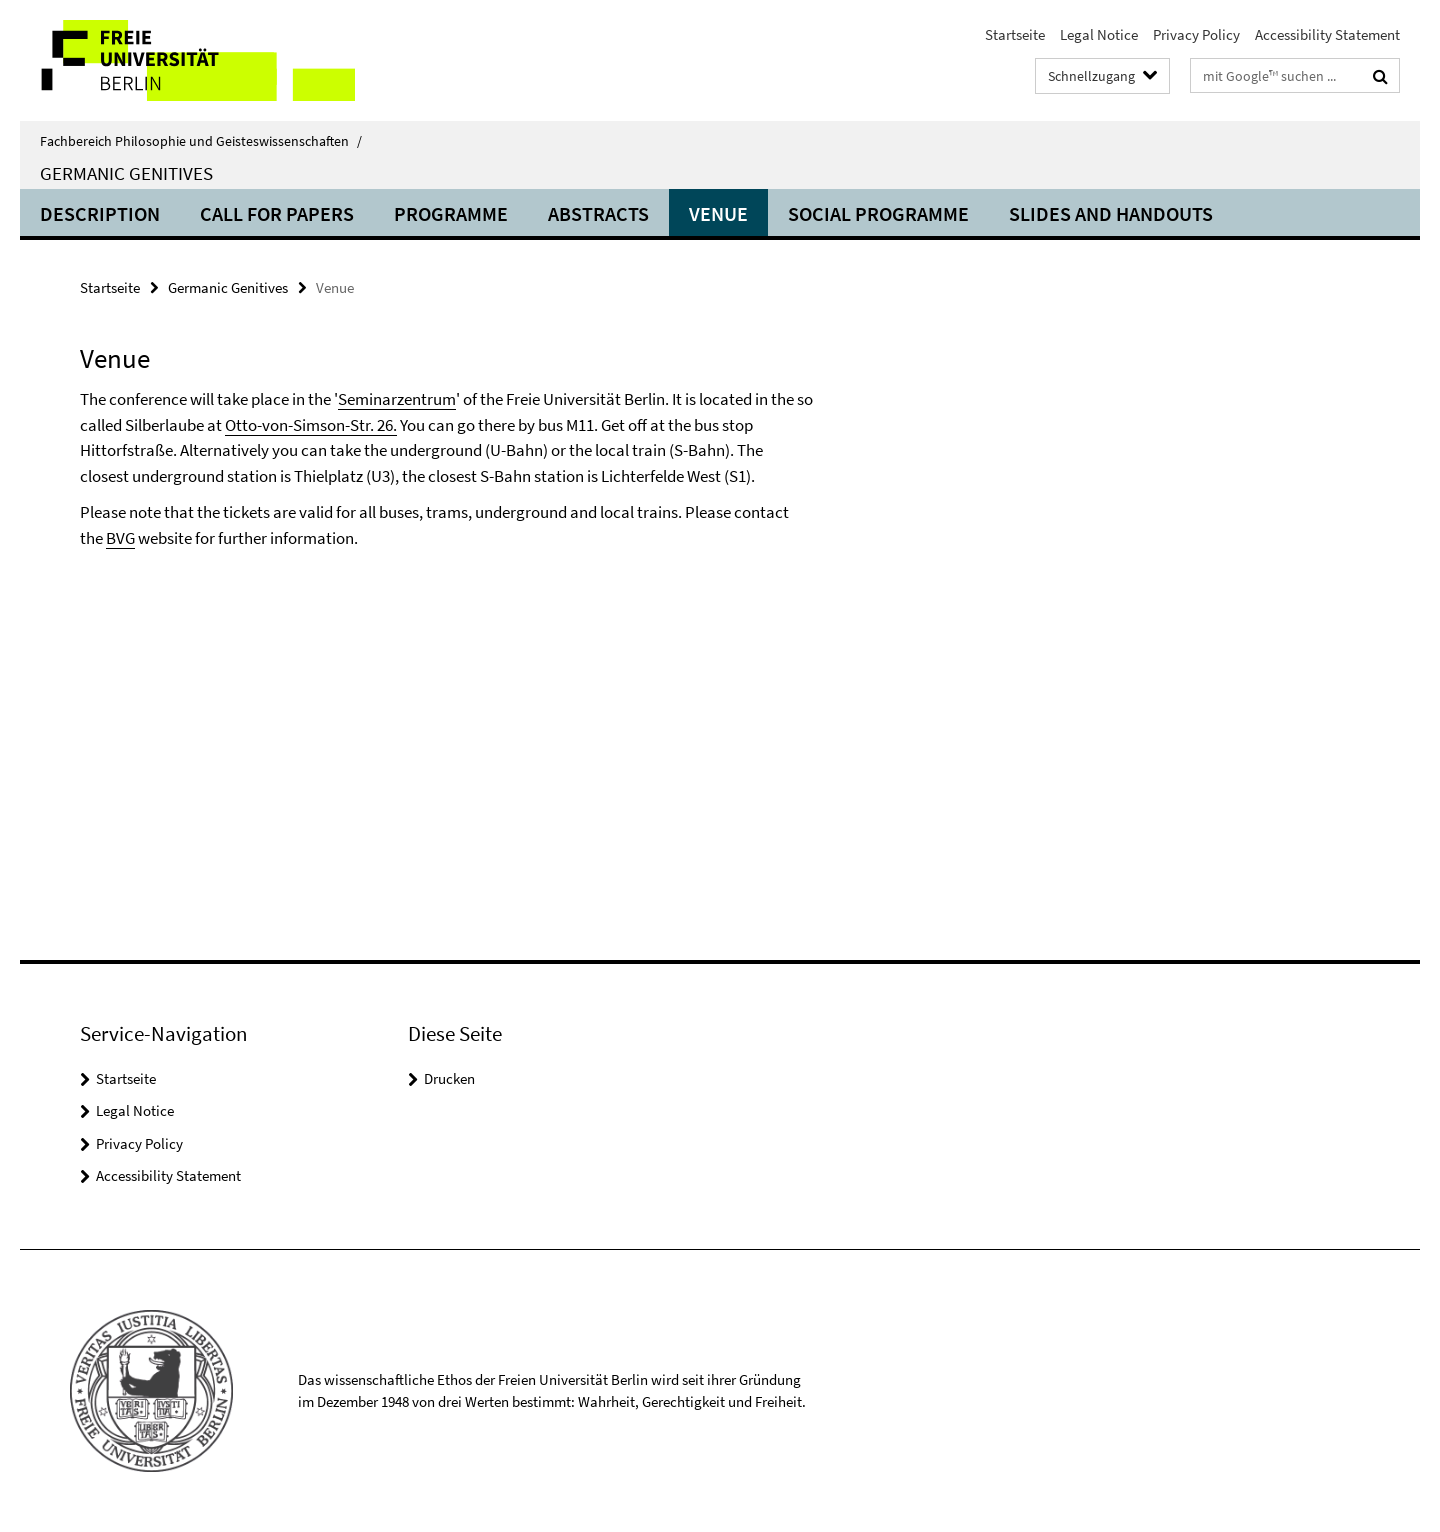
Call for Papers (277, 213)
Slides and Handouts (1111, 213)
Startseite (1015, 34)
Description (100, 213)
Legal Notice (1099, 34)
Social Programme (878, 213)
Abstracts (598, 213)
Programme (451, 213)
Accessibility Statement (1327, 34)
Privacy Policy (1196, 34)
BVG (120, 538)
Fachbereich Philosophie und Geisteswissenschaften (201, 141)
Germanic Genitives (126, 173)
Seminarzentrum (397, 399)
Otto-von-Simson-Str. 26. (311, 425)
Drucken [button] (449, 1078)
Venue (718, 213)
